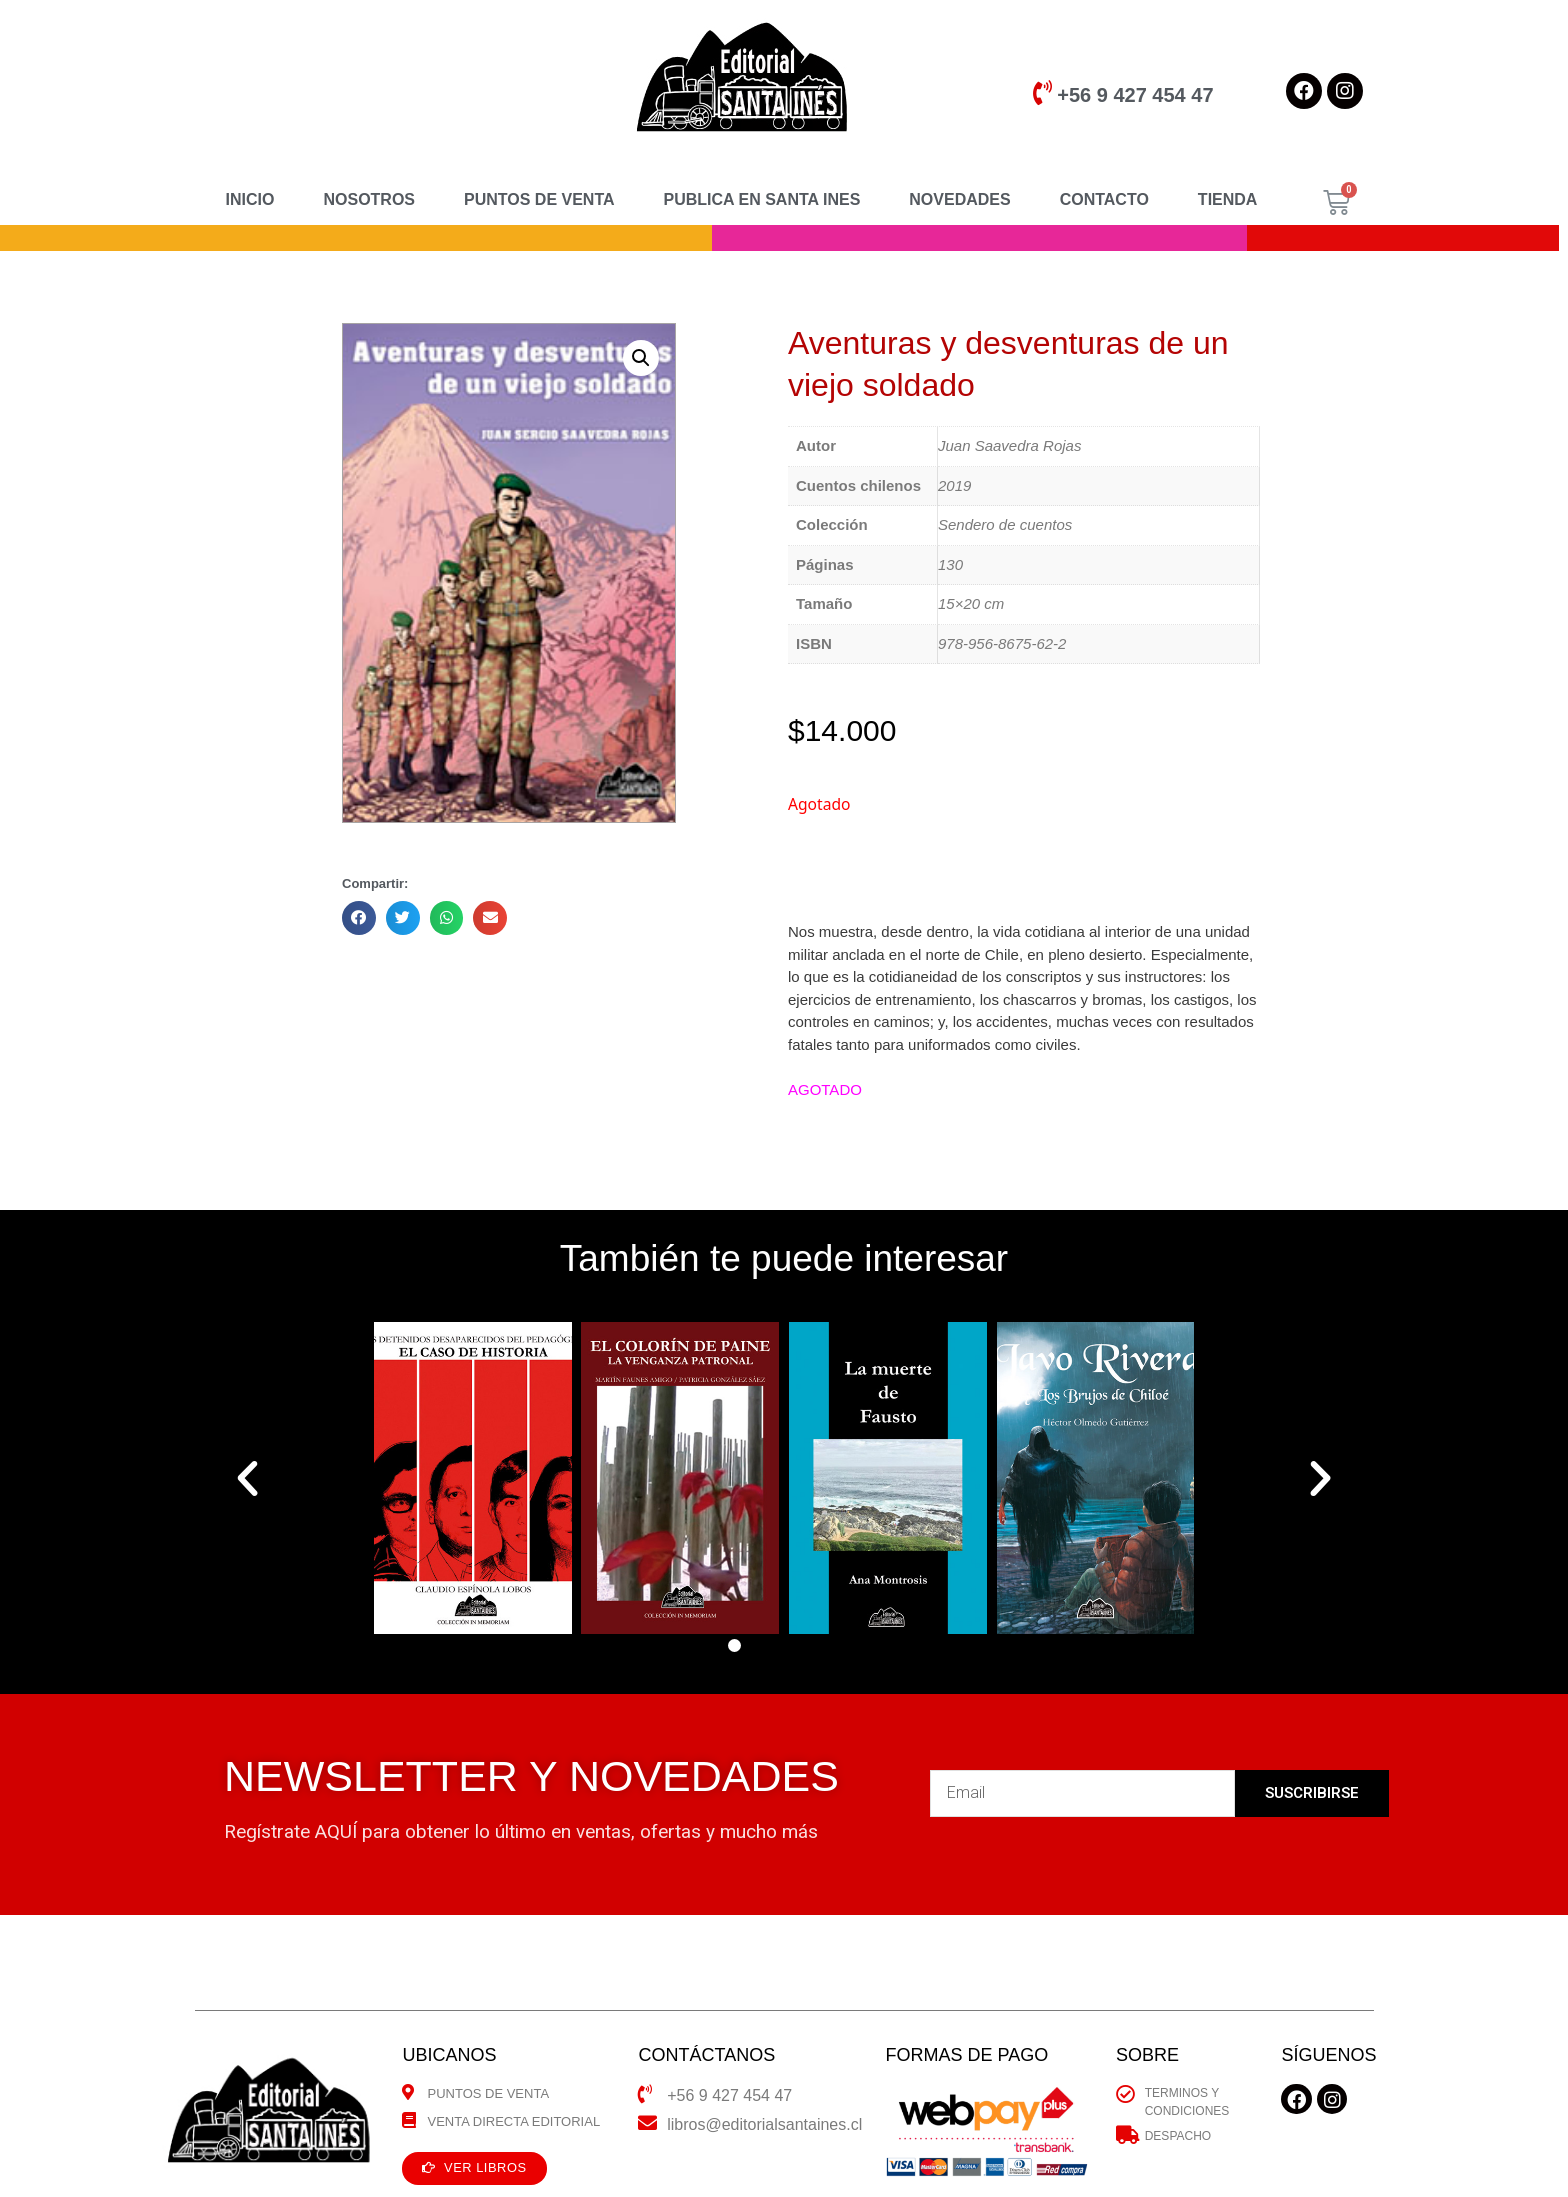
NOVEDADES (959, 199)
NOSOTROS (369, 199)
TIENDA (1228, 199)
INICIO (250, 199)
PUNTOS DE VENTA (539, 199)
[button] (734, 1645)
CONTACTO (1104, 199)
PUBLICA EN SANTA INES (762, 199)
